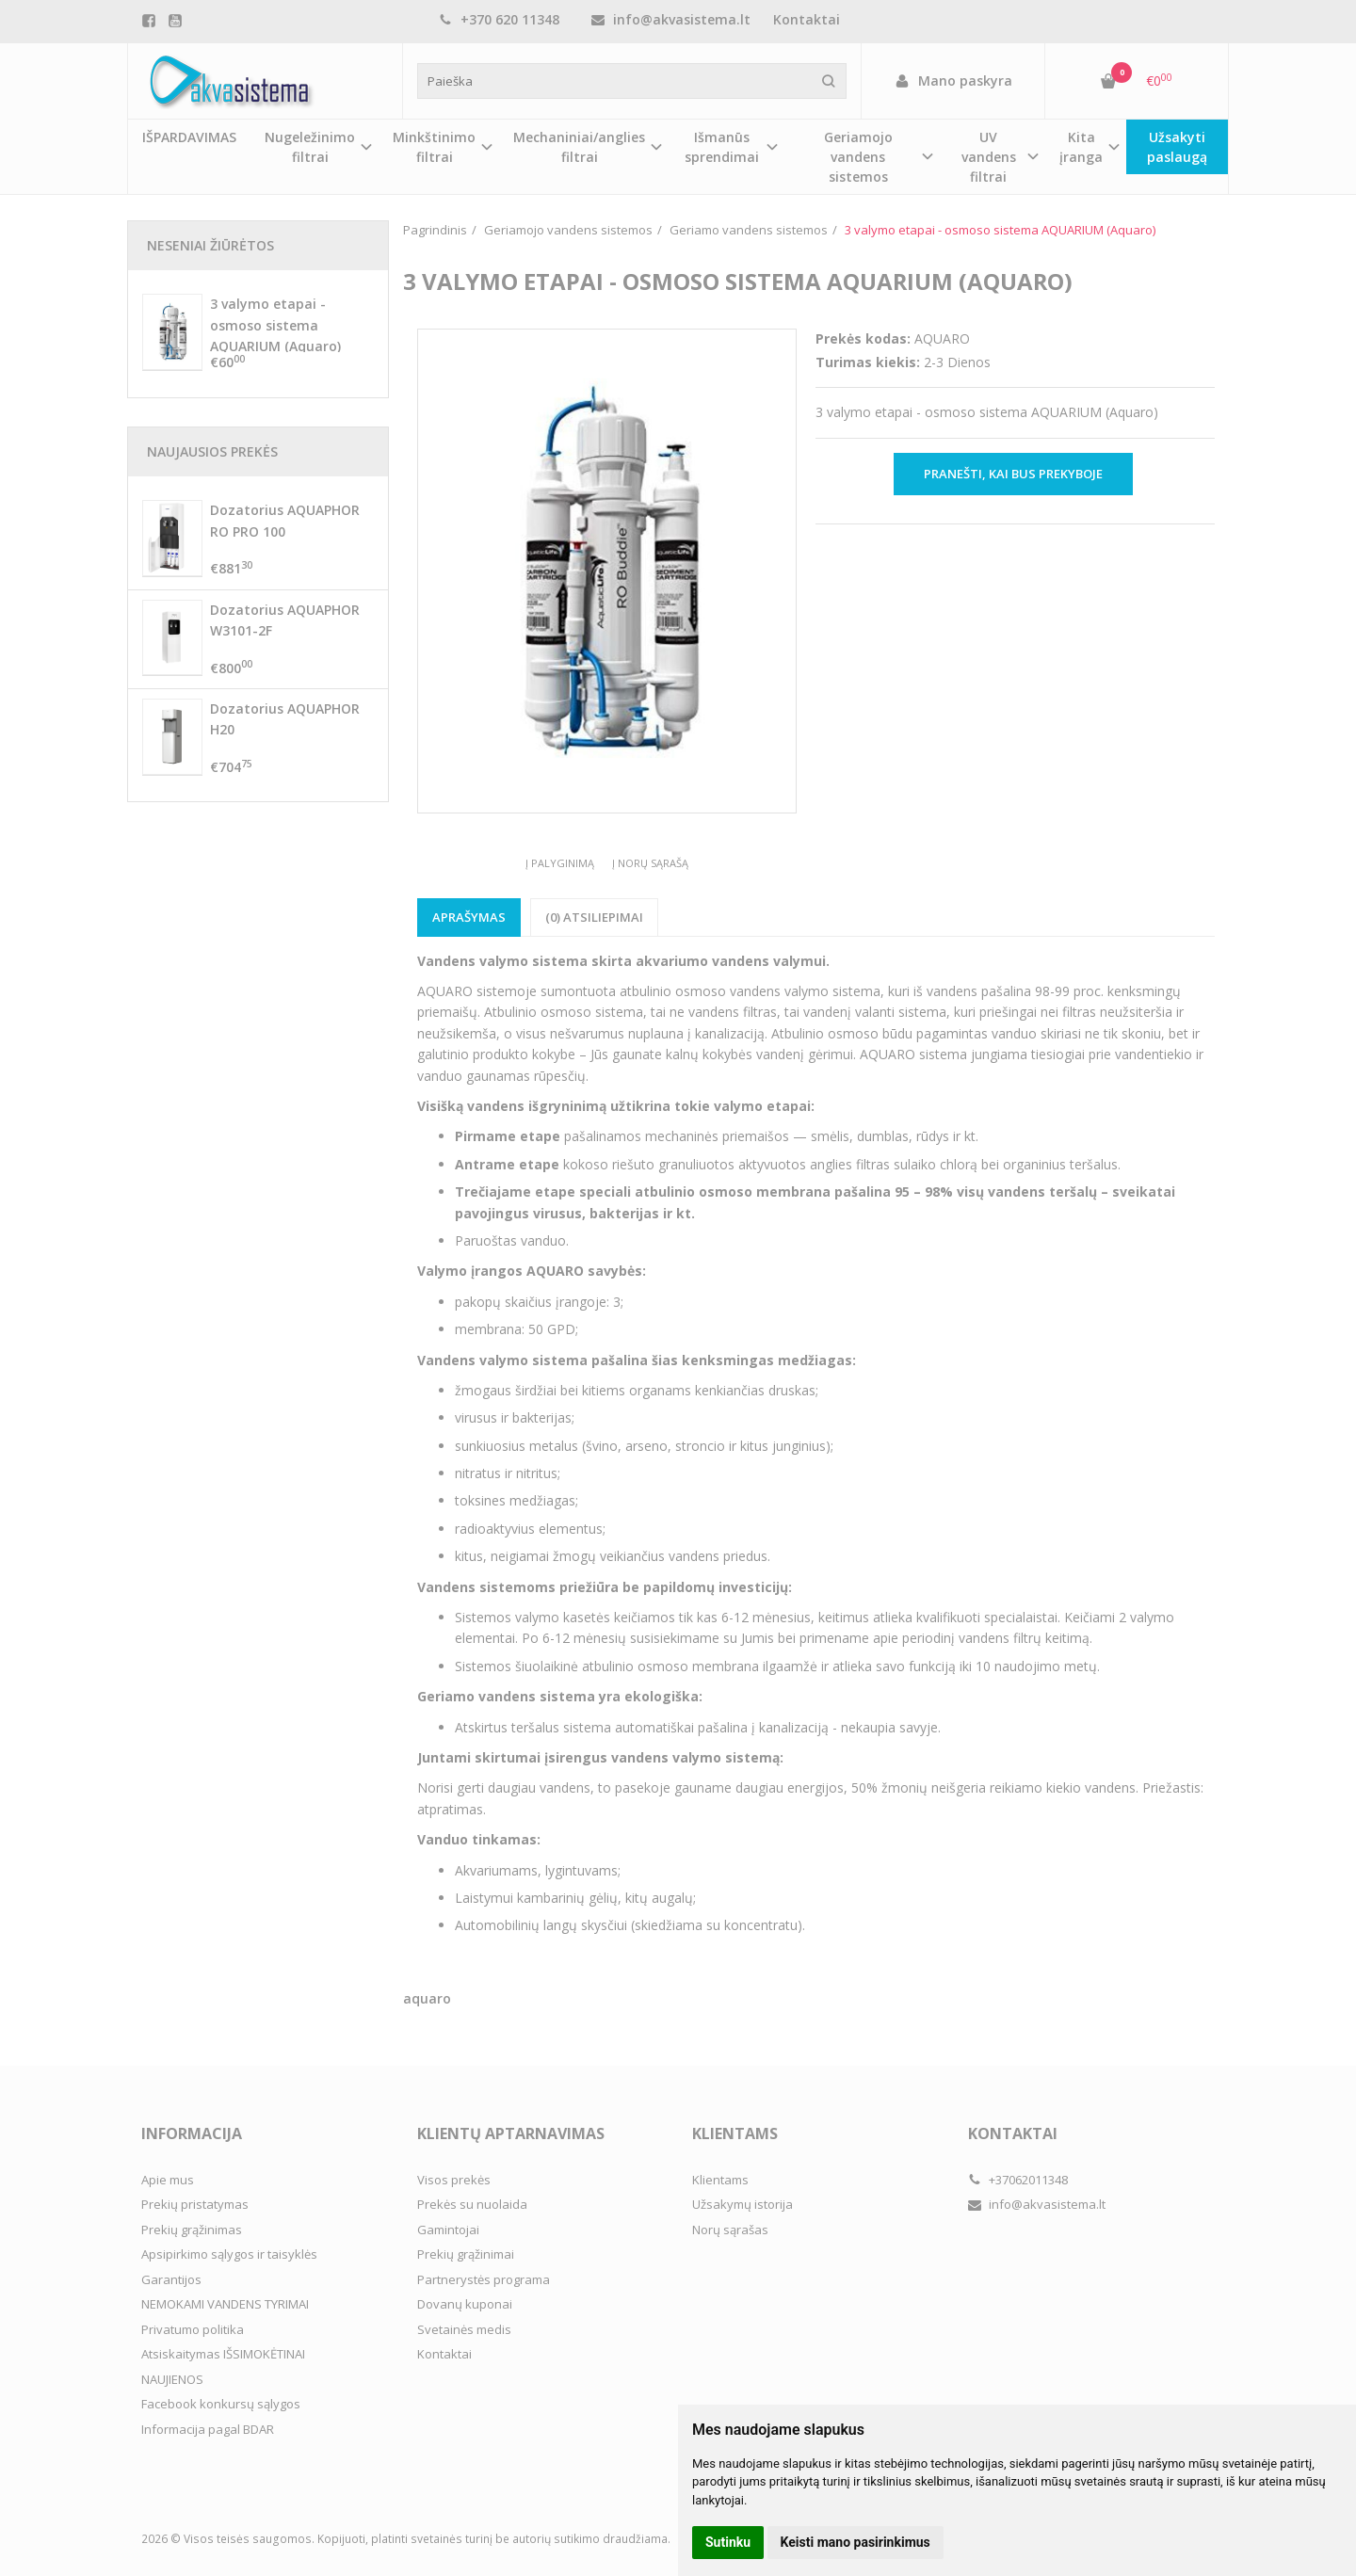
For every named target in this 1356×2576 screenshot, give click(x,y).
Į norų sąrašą (650, 863)
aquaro (427, 1998)
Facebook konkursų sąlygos (220, 2403)
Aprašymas (469, 917)
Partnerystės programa (483, 2279)
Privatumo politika (192, 2329)
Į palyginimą (559, 863)
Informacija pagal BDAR (207, 2429)
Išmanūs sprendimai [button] (722, 147)
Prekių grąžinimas (191, 2229)
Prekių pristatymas (195, 2204)
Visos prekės (454, 2179)
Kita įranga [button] (1081, 147)
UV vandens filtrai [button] (988, 156)
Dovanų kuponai (464, 2303)
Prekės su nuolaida (472, 2204)
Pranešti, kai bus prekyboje (1013, 473)
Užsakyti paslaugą (1177, 147)
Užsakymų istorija (742, 2204)
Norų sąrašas (730, 2229)
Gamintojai (448, 2229)
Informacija (191, 2133)
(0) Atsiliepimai (594, 917)
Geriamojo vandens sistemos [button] (858, 156)
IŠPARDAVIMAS (189, 137)
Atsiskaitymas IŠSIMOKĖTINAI (223, 2353)
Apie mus (167, 2179)
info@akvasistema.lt (671, 19)
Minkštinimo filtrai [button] (434, 147)
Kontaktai (806, 19)
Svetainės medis (464, 2329)
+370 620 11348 (499, 19)
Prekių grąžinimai (465, 2254)
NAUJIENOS (172, 2379)
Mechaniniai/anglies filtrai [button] (579, 147)
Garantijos (171, 2279)
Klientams (735, 2133)
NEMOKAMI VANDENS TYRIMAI (225, 2303)
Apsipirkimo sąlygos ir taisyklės (229, 2254)
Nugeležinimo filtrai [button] (310, 147)
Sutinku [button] (728, 2542)
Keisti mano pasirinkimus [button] (855, 2542)
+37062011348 (1018, 2179)
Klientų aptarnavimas (511, 2133)
